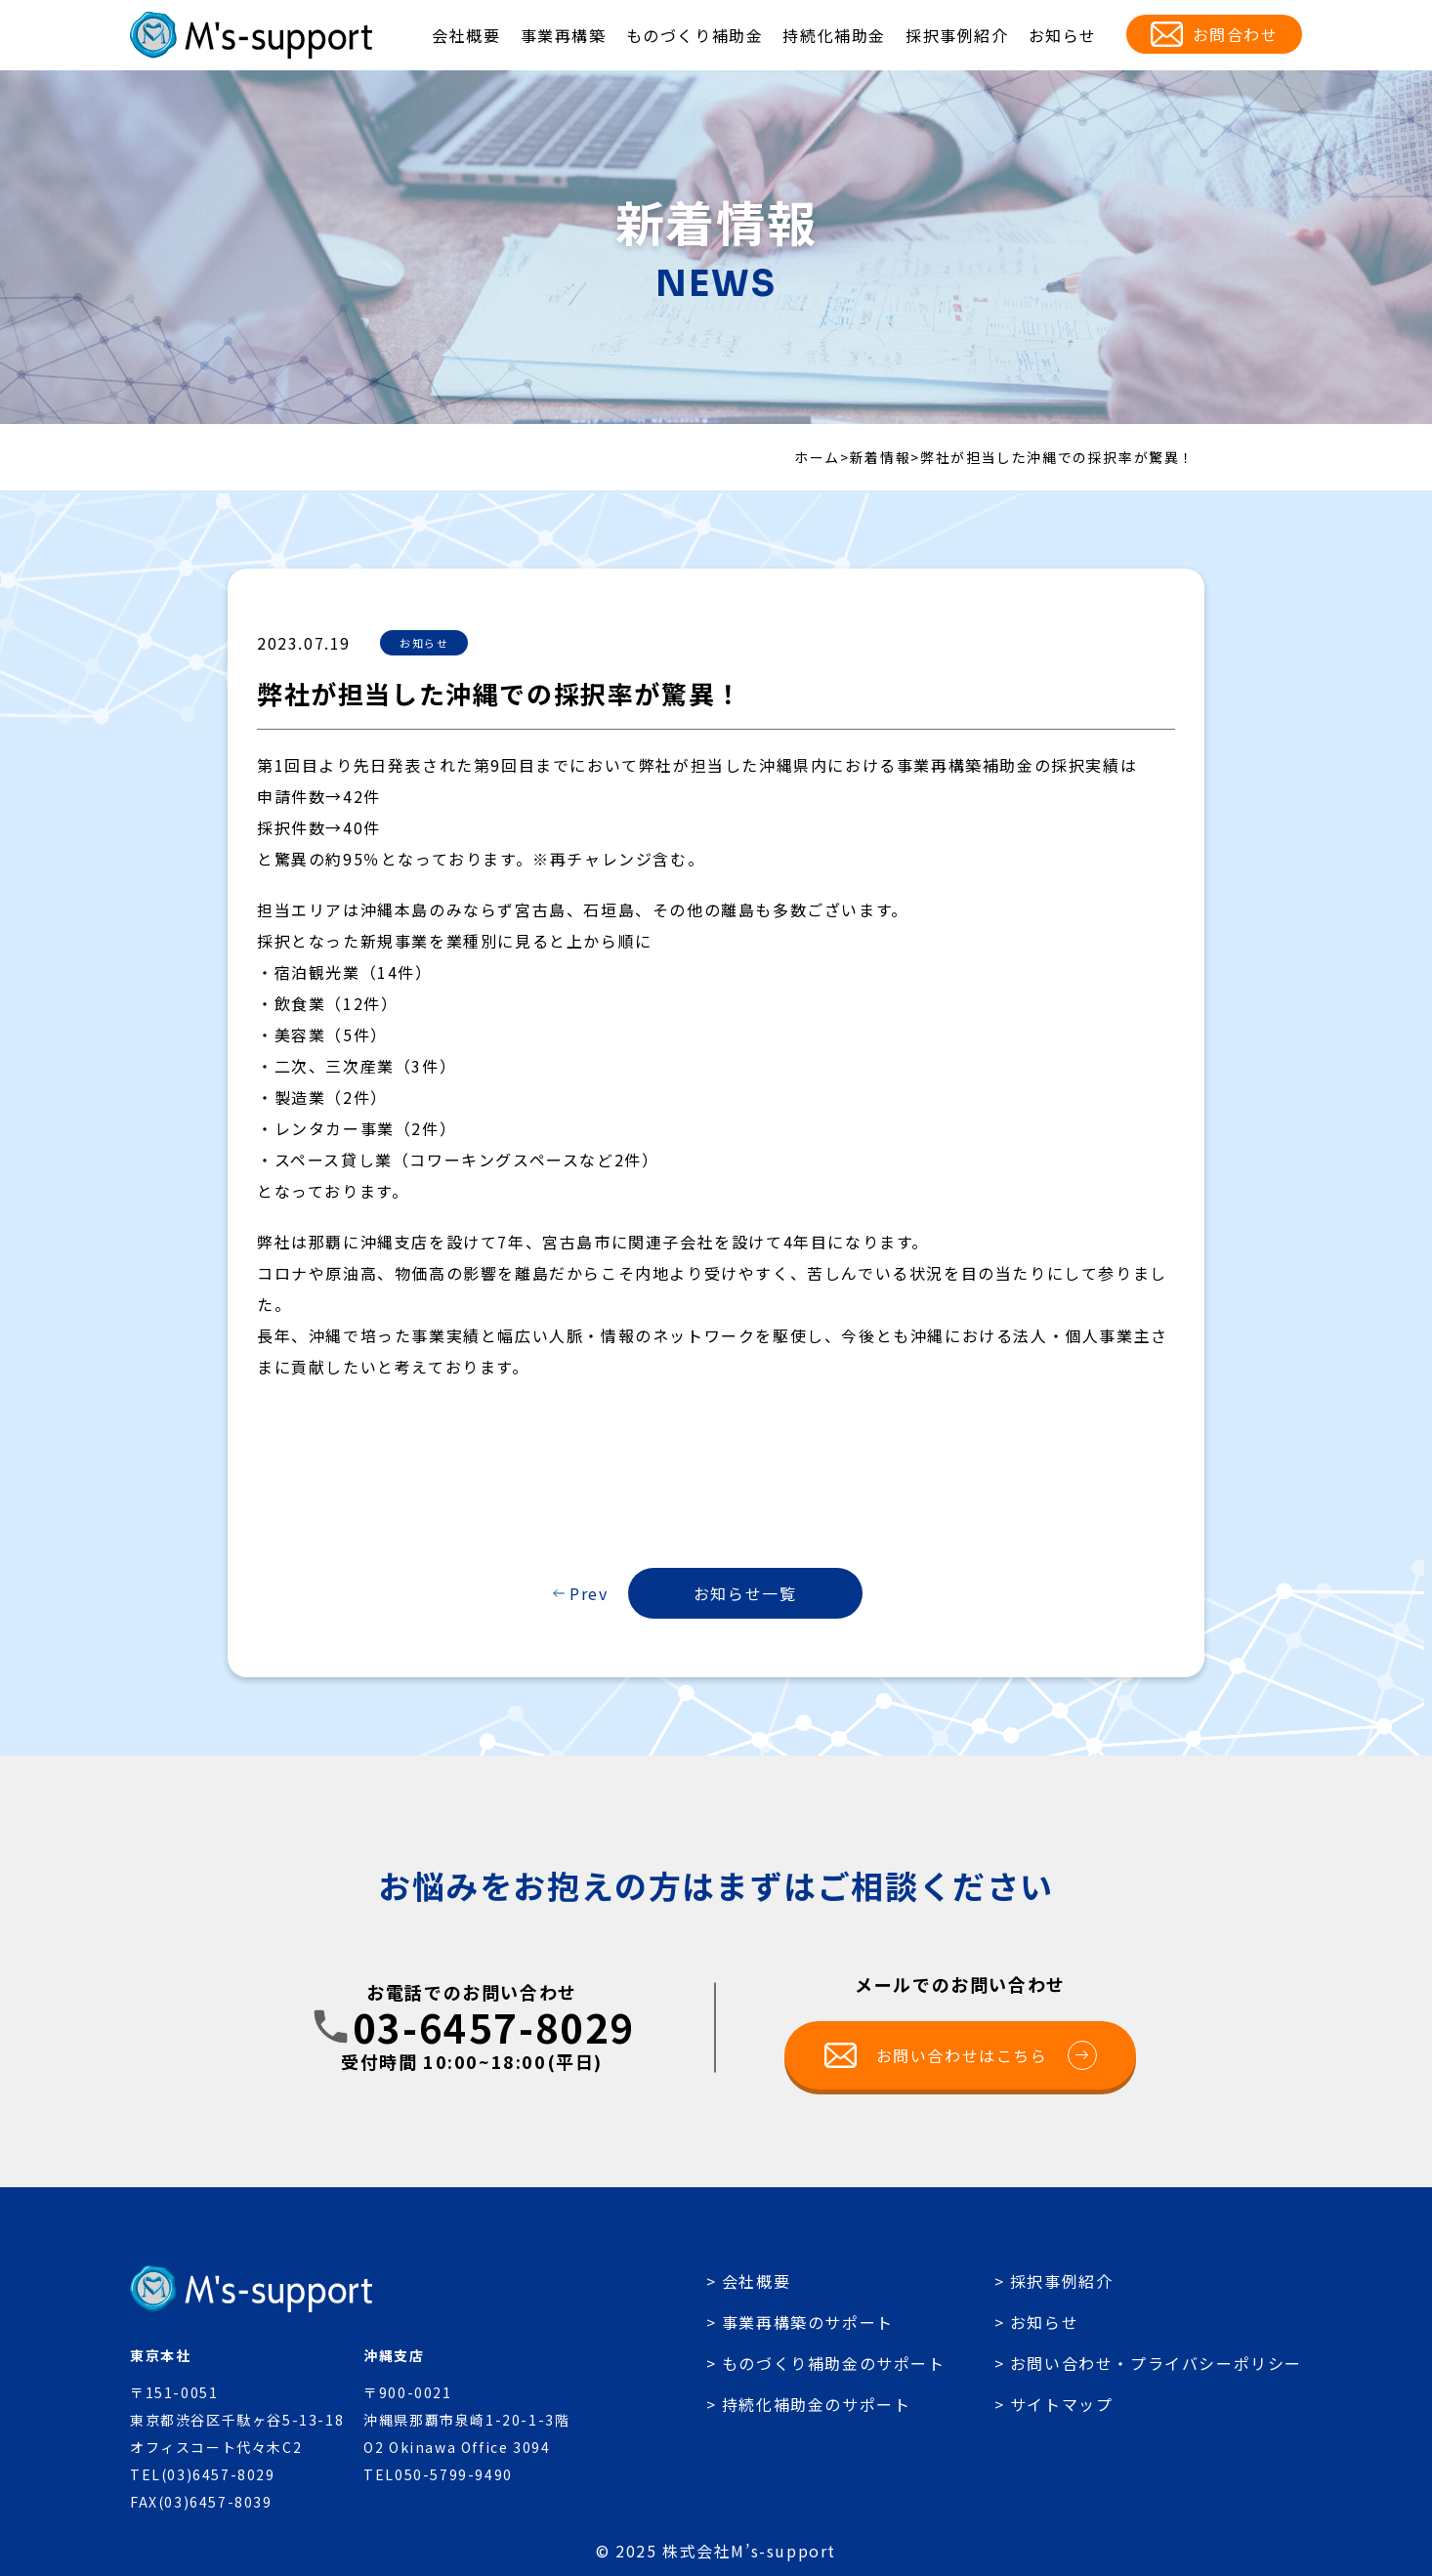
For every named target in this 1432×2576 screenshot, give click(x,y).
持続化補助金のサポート (816, 2404)
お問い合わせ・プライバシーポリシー (1156, 2363)
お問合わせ (1236, 34)
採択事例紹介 (957, 35)
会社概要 (466, 35)
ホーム (817, 457)
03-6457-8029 (494, 2027)
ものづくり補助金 (695, 35)
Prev (588, 1593)
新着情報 (880, 457)
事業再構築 (564, 35)
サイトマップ (1062, 2404)
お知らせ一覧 (745, 1593)
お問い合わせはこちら (986, 2055)
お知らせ (1063, 35)
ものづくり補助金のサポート (834, 2363)
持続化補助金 (834, 35)
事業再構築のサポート (808, 2322)
